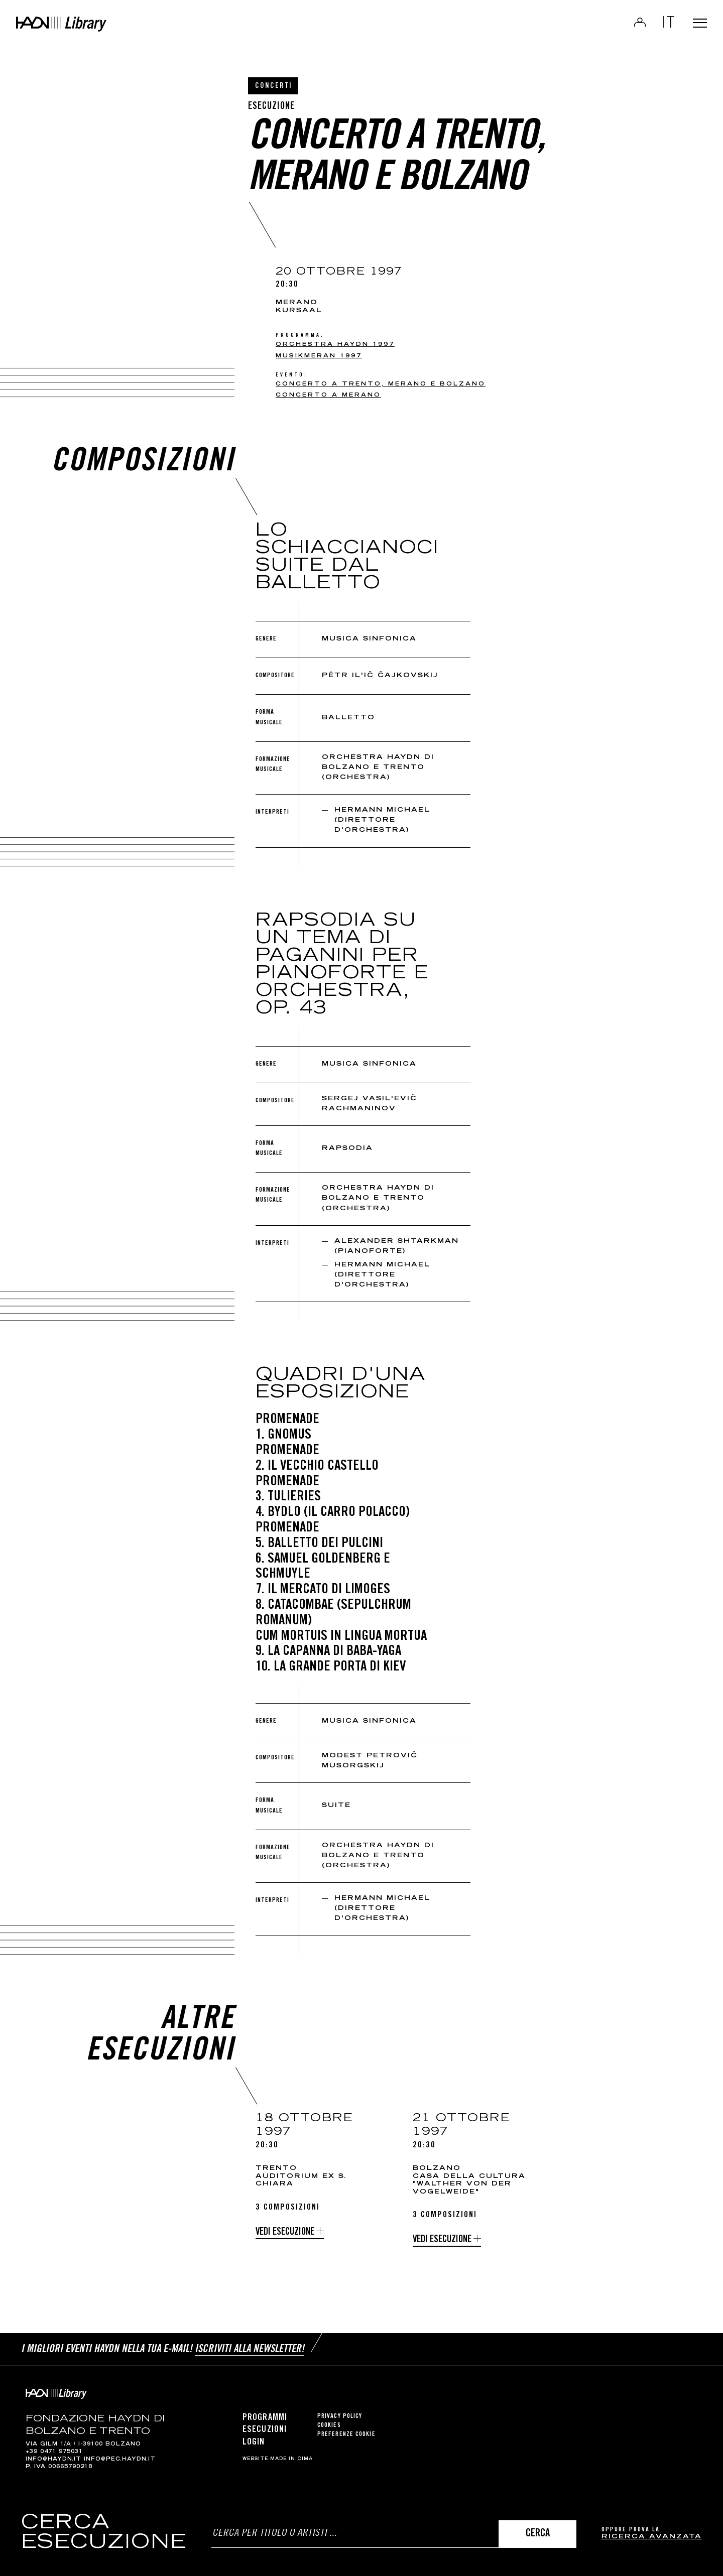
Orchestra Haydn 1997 (335, 344)
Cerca (538, 2534)
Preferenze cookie (346, 2429)
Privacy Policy (339, 2411)
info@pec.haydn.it (120, 2454)
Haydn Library (104, 32)
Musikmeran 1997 (319, 356)
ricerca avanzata (651, 2537)
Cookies (329, 2420)
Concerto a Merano (328, 395)
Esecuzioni (265, 2424)
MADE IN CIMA (291, 2454)
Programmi (265, 2412)
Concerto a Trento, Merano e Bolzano (381, 384)
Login (628, 28)
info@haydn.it (53, 2454)
